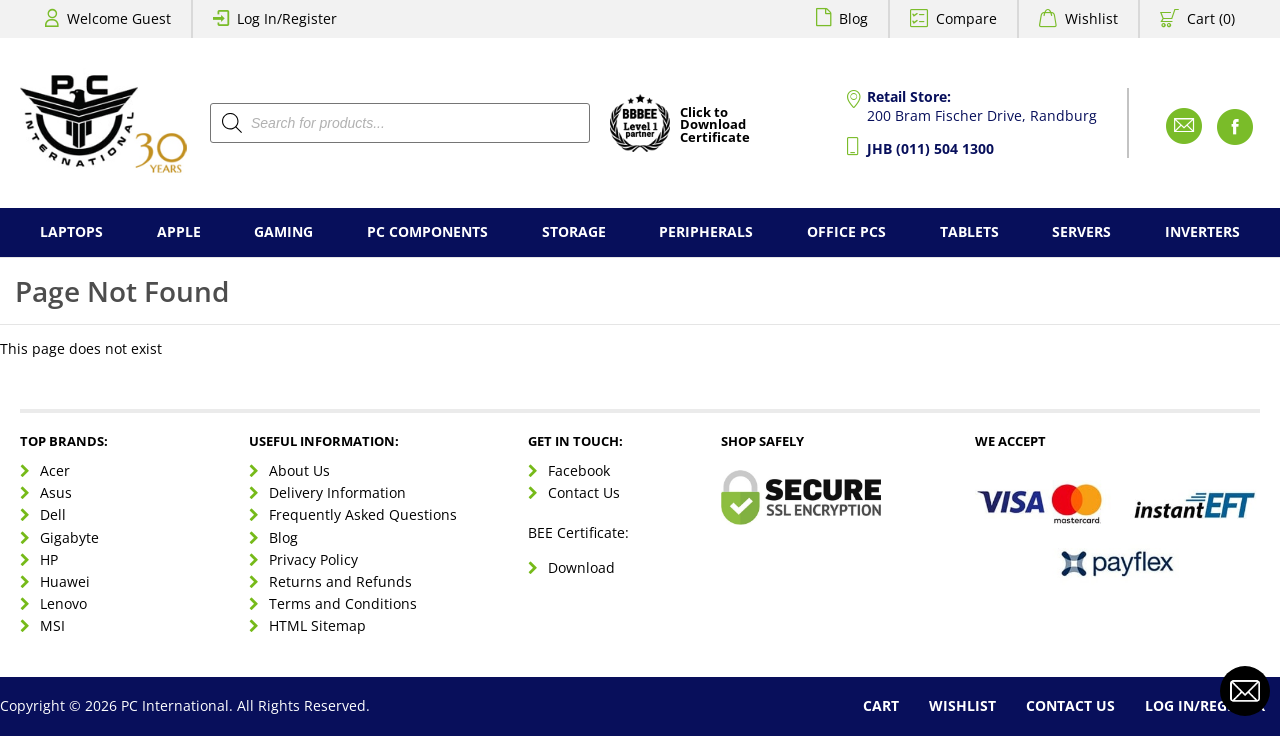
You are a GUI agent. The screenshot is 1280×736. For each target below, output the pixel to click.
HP (49, 559)
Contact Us (584, 492)
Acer (55, 470)
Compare (966, 18)
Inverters (1202, 231)
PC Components (427, 231)
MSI (52, 625)
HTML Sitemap (317, 625)
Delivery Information (337, 492)
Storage (574, 231)
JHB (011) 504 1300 (930, 148)
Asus (56, 492)
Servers (1081, 231)
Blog (853, 18)
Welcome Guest (119, 18)
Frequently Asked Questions (363, 514)
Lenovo (63, 603)
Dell (53, 514)
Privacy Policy (313, 559)
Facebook (579, 470)
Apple (179, 231)
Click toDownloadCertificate (715, 126)
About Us (299, 470)
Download (581, 567)
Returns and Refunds (340, 581)
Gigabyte (69, 537)
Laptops (71, 231)
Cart (881, 705)
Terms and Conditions (343, 603)
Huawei (65, 581)
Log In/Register (287, 18)
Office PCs (846, 231)
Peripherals (706, 231)
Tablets (969, 231)
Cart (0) (1211, 18)
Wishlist (1091, 18)
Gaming (283, 231)
